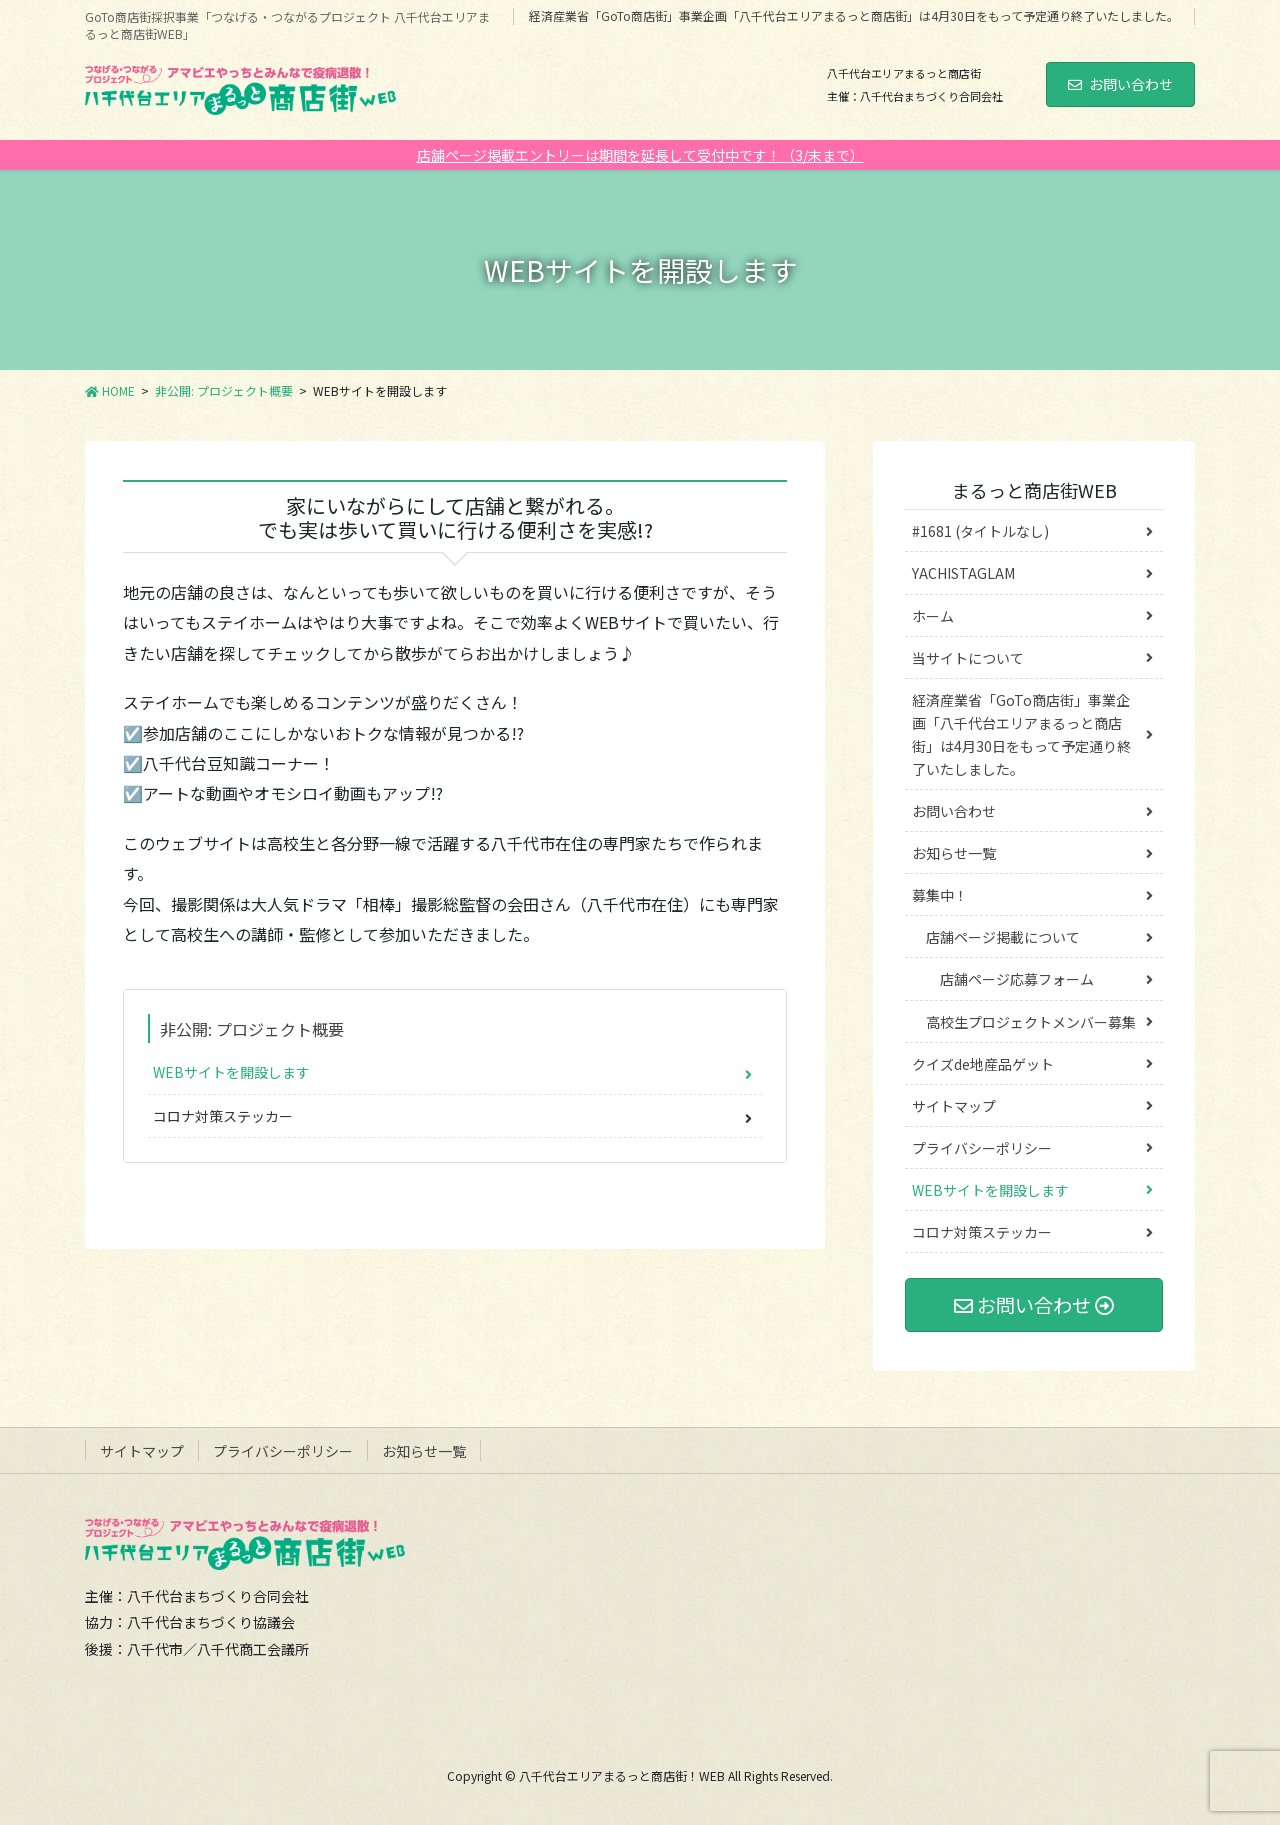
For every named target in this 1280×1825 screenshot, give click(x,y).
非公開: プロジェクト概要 (252, 1029)
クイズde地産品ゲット (983, 1064)
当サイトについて (968, 658)
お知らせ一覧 (954, 853)
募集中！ (940, 895)
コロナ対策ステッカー (223, 1116)
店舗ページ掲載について (1003, 937)
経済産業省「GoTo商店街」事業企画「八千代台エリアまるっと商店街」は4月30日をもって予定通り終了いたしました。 (854, 16)
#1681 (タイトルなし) (980, 531)
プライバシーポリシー (982, 1148)
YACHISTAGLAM (963, 573)
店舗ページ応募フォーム (1017, 979)
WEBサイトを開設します (231, 1072)
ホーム (933, 616)
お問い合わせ (1120, 84)
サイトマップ (954, 1106)
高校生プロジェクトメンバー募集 (1031, 1022)
